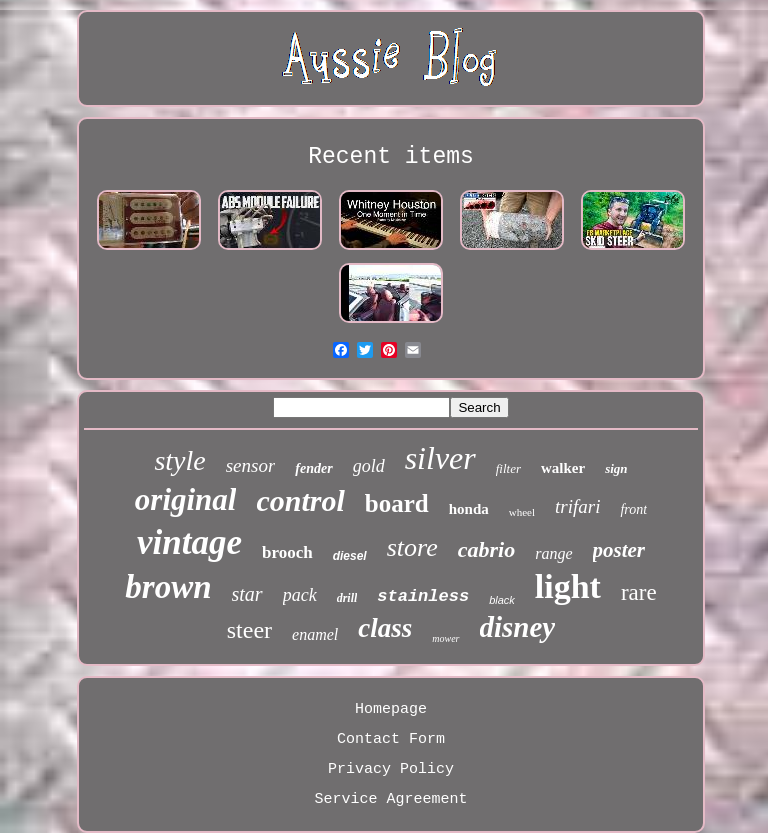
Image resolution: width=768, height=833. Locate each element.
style (179, 460)
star (247, 594)
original (186, 499)
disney (518, 627)
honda (469, 509)
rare (639, 592)
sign (616, 468)
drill (347, 598)
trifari (577, 506)
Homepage (391, 709)
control (300, 500)
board (397, 503)
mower (445, 638)
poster (619, 550)
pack (300, 595)
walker (563, 468)
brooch (287, 552)
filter (508, 468)
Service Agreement (390, 799)
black (502, 600)
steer (249, 630)
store (412, 547)
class (385, 628)
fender (313, 468)
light (568, 586)
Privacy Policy (391, 769)
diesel (350, 556)
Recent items (391, 157)
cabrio (486, 549)
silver (440, 458)
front (633, 509)
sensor (251, 465)
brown (168, 587)
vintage (189, 542)
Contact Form (391, 739)
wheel (522, 512)
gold (369, 466)
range (553, 553)
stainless (423, 596)
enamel (315, 634)
